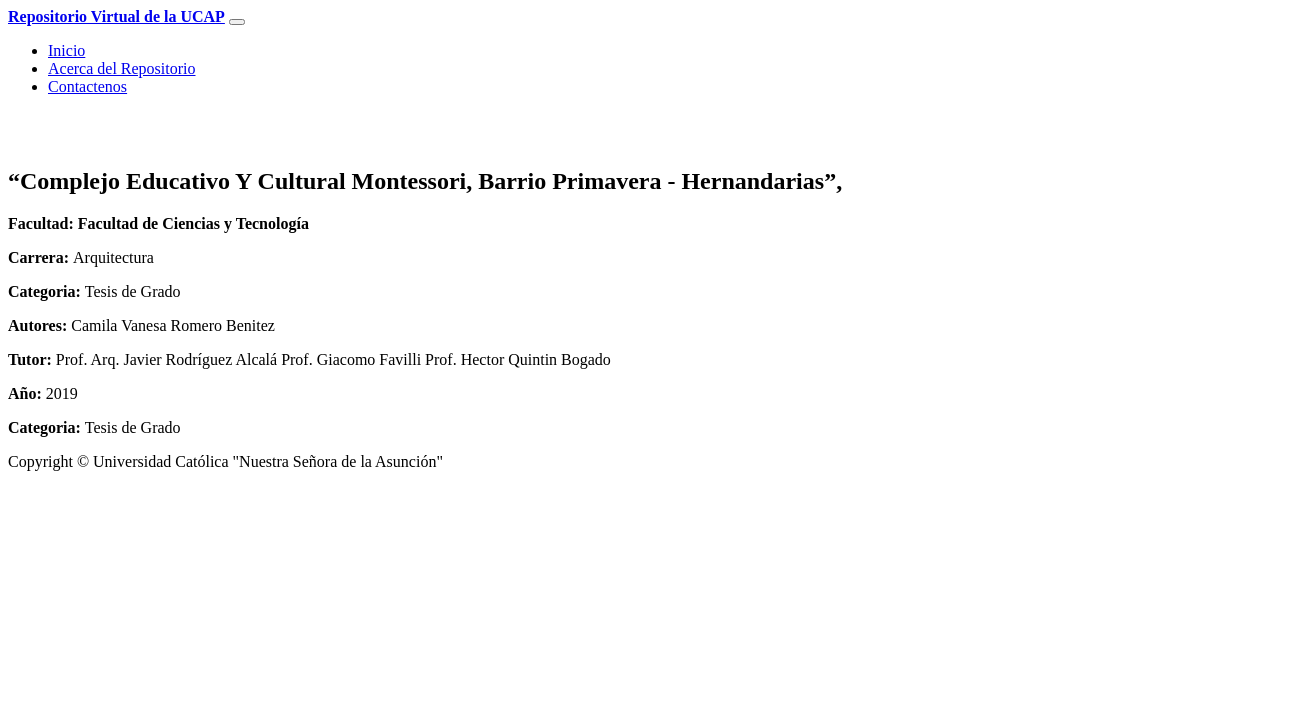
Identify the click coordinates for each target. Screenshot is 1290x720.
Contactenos (87, 86)
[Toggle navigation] (237, 22)
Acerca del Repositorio (122, 68)
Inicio (66, 50)
